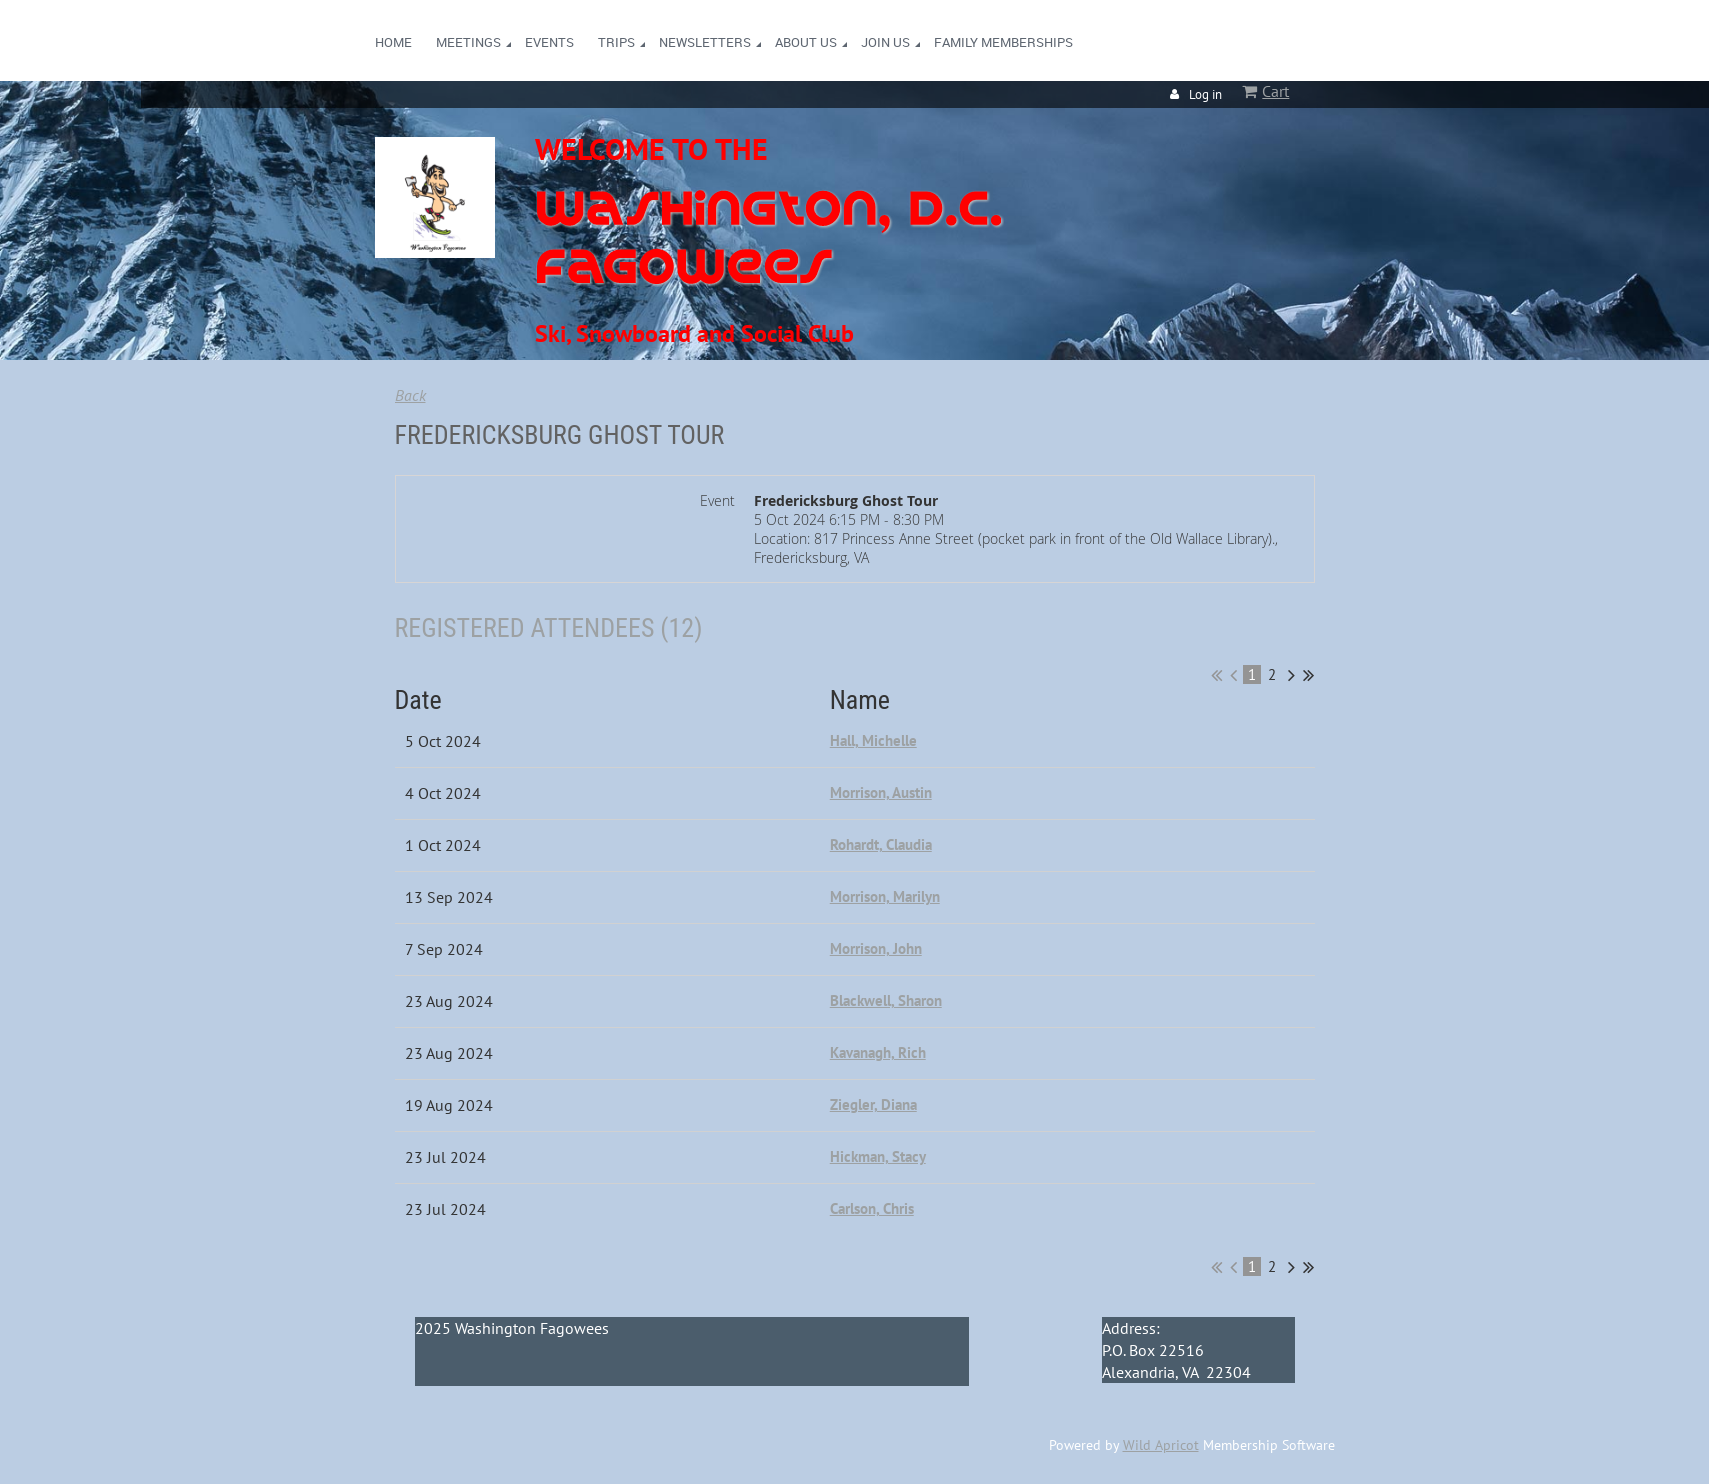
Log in (1205, 94)
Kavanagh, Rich (878, 1052)
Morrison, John (876, 948)
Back (410, 395)
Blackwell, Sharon (886, 1000)
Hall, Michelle (873, 740)
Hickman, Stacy (878, 1156)
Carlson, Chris (872, 1208)
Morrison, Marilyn (885, 896)
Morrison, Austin (881, 792)
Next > (1291, 675)
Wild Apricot (1161, 1445)
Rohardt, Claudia (881, 844)
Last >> (1308, 675)
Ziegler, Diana (873, 1104)
